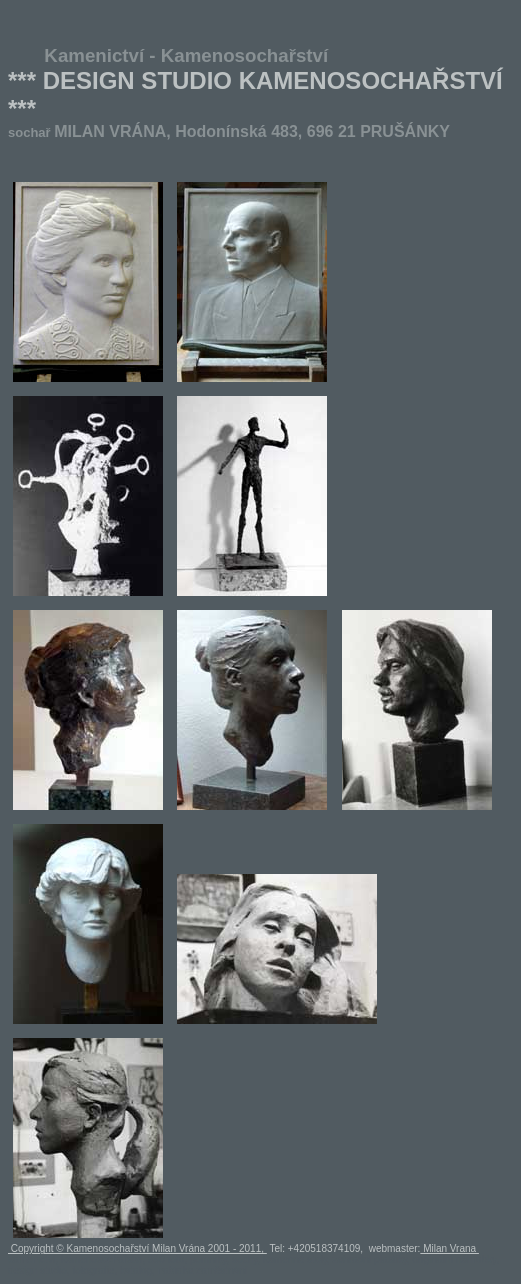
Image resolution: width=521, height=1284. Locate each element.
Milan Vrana (449, 1248)
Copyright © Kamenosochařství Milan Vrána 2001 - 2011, (137, 1248)
